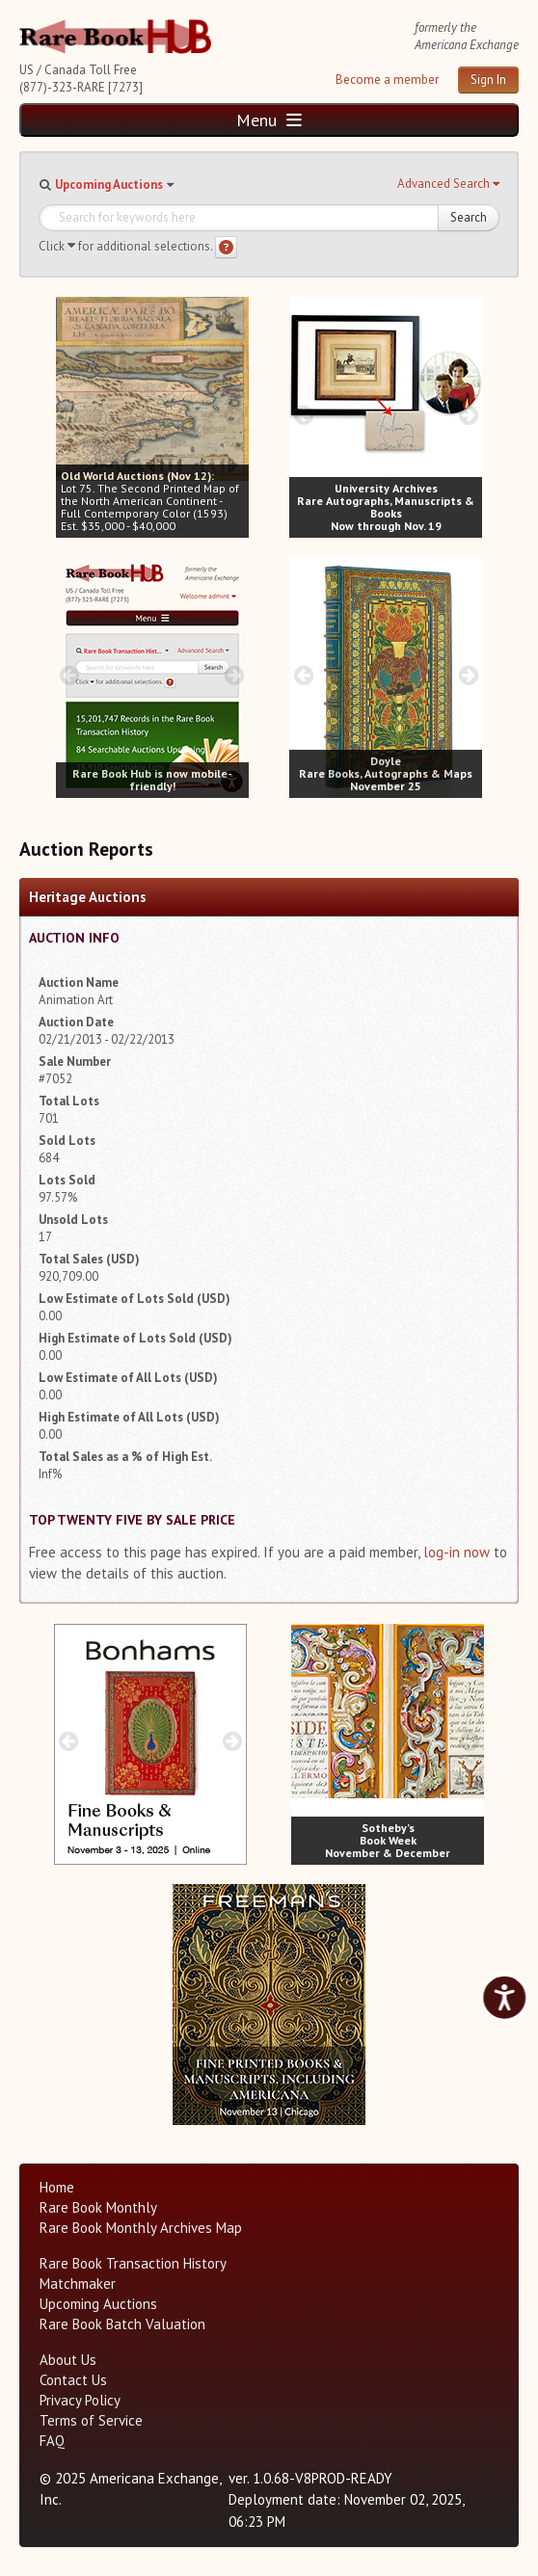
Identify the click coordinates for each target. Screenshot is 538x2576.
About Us (68, 2359)
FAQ (52, 2440)
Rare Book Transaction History (133, 2263)
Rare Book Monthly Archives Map (141, 2227)
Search (468, 217)
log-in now (456, 1552)
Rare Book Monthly (98, 2207)
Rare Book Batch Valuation (122, 2324)
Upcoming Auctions (109, 184)
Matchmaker (78, 2283)
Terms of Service (91, 2420)
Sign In (488, 79)
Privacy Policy (80, 2400)
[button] (448, 184)
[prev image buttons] (70, 415)
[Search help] (226, 247)
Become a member (387, 79)
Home (57, 2187)
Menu (269, 120)
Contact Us (73, 2380)
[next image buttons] (234, 415)
